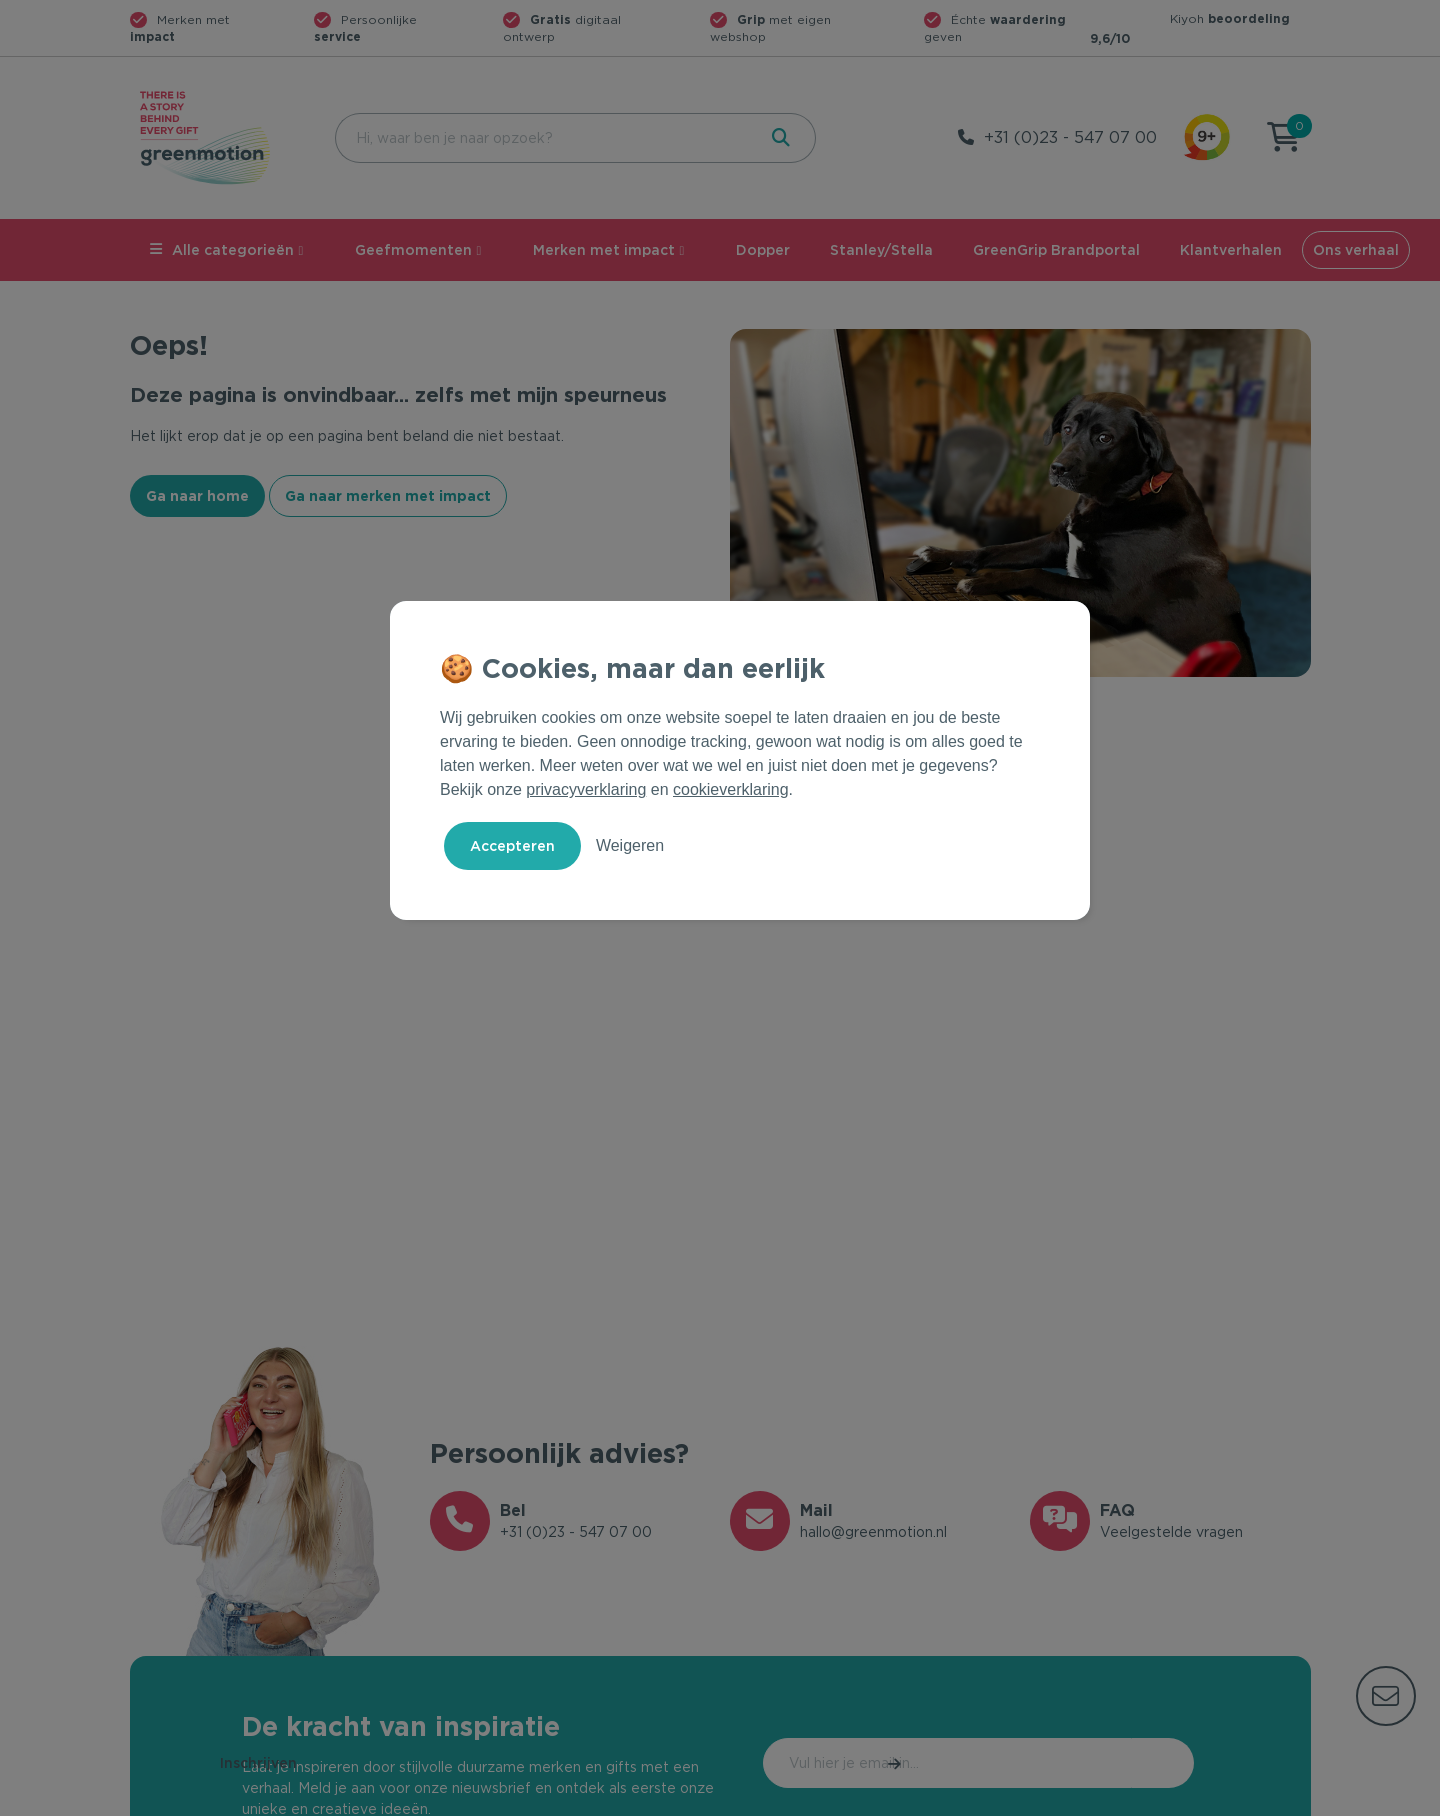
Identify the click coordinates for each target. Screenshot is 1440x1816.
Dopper (763, 250)
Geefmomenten (413, 250)
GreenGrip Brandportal (1056, 250)
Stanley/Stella (881, 250)
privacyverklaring (586, 789)
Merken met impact (604, 250)
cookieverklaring (731, 789)
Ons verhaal (1356, 250)
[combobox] (543, 138)
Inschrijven (1109, 1763)
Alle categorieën (222, 250)
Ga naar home (197, 496)
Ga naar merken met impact (388, 496)
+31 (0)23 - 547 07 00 (1070, 137)
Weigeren (630, 845)
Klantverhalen (1231, 250)
